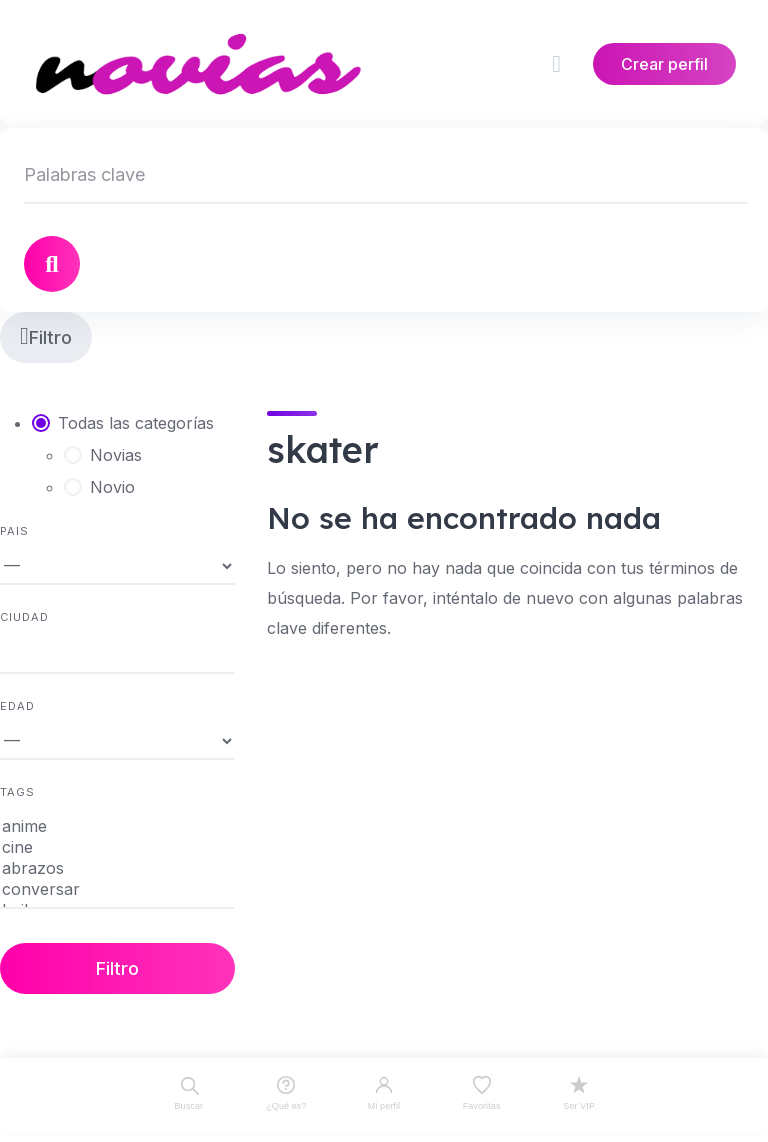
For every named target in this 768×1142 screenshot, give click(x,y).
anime (117, 826)
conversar (117, 889)
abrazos (117, 868)
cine (117, 847)
